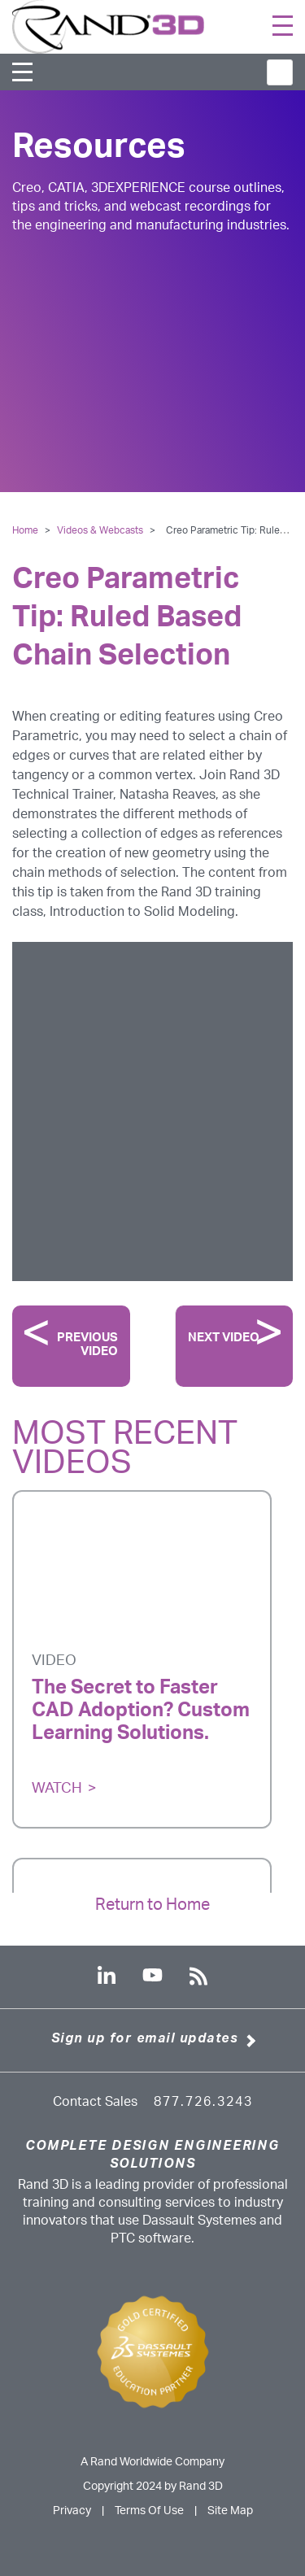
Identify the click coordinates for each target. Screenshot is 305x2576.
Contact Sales (95, 2101)
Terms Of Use (149, 2511)
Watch (57, 1788)
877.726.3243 (203, 2101)
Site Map (230, 2511)
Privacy (72, 2511)
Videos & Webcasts (101, 530)
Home (25, 530)
